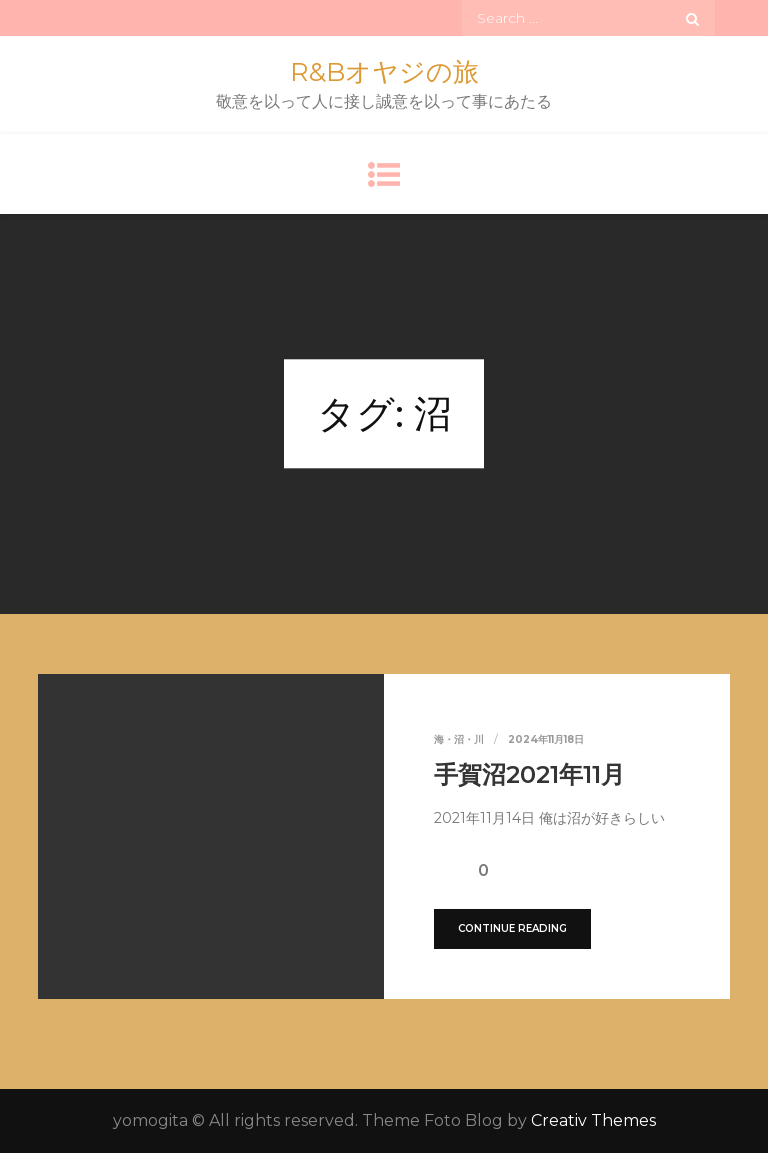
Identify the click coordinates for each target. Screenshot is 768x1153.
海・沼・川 (459, 739)
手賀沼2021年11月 (529, 774)
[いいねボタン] (449, 870)
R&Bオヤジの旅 (384, 72)
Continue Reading (512, 928)
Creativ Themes (593, 1120)
